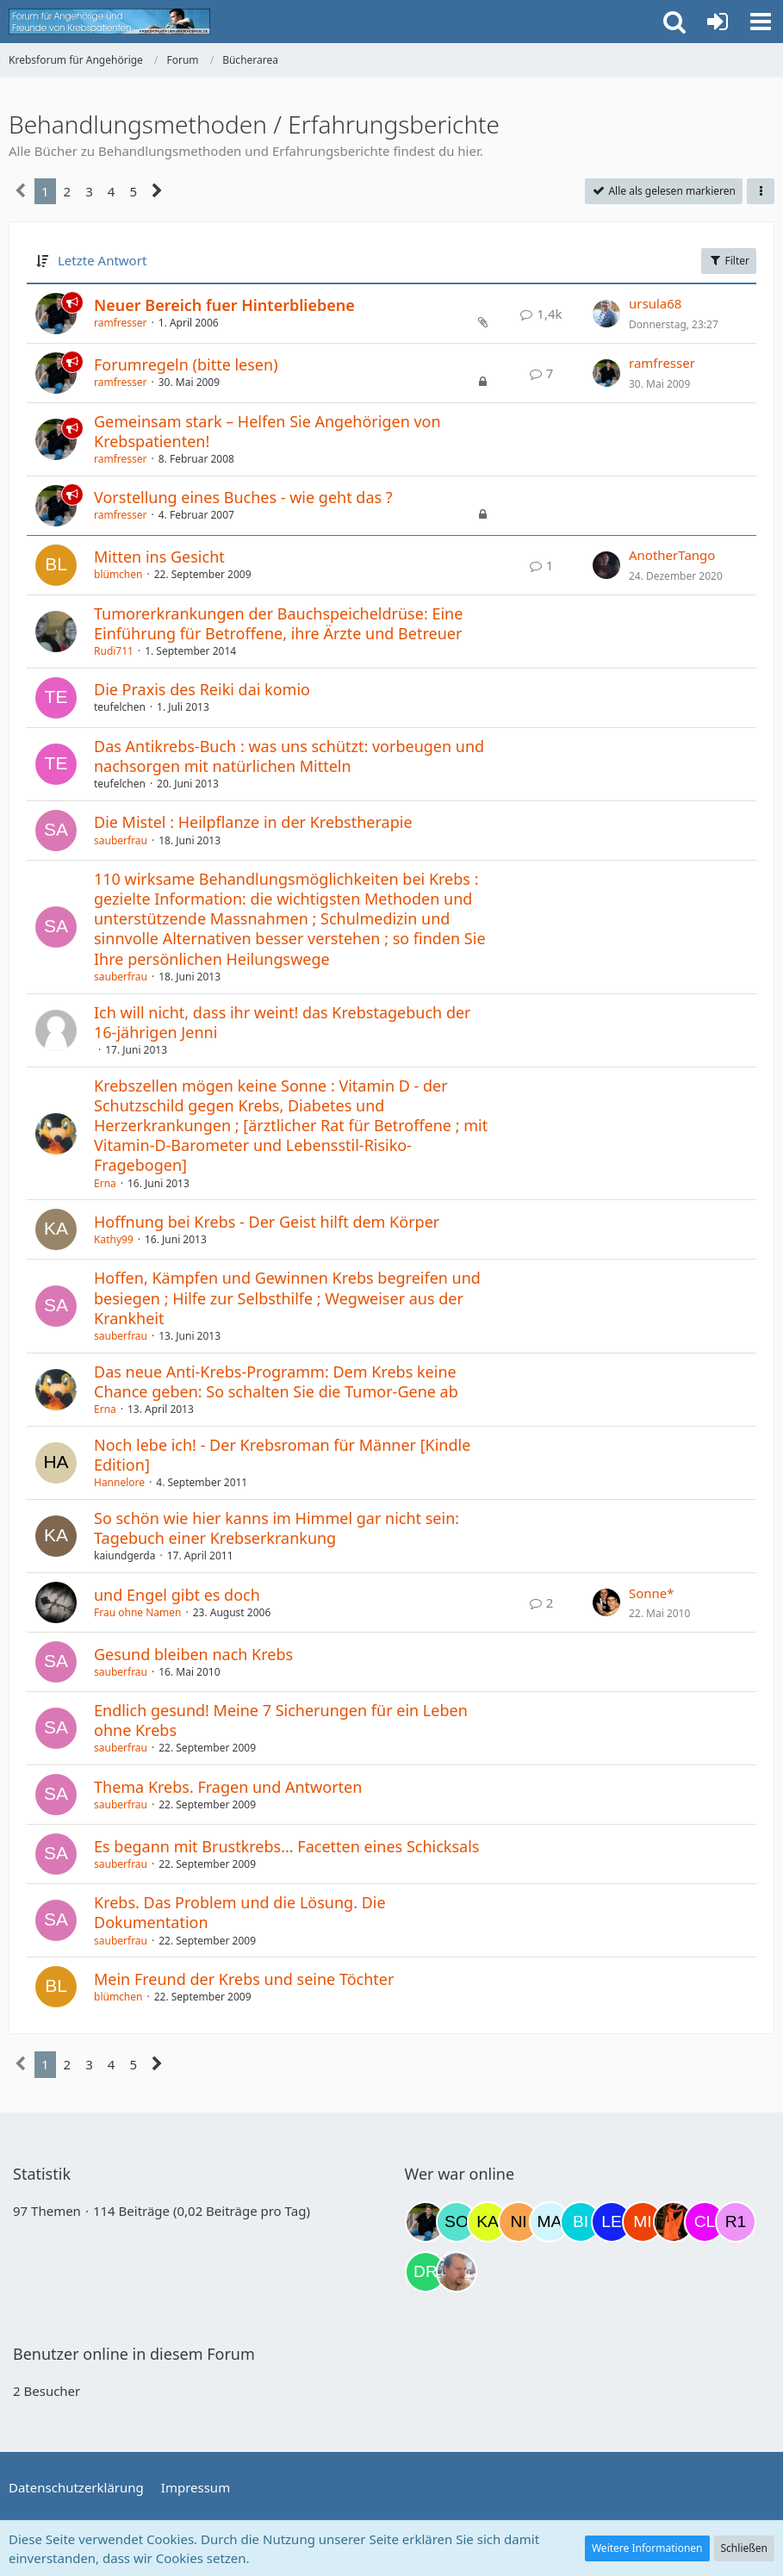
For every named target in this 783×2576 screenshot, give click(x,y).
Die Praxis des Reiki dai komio (202, 689)
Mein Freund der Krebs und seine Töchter (244, 1979)
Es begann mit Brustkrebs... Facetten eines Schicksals (286, 1846)
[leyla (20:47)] (611, 2222)
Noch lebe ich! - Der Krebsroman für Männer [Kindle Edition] (282, 1454)
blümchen (118, 574)
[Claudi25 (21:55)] (704, 2222)
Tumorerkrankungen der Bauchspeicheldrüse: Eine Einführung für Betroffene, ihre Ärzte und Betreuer (278, 623)
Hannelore (119, 1482)
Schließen (744, 2548)
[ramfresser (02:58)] (425, 2222)
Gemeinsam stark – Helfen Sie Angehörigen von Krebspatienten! (267, 431)
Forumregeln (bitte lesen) (186, 364)
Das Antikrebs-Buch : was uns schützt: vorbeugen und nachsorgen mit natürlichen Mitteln (289, 756)
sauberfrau (120, 840)
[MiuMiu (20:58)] (642, 2222)
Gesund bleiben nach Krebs (193, 1654)
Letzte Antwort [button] (102, 260)
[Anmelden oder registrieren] (717, 21)
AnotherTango (672, 554)
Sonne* (651, 1593)
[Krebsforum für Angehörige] (109, 21)
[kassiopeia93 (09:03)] (487, 2222)
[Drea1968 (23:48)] (425, 2272)
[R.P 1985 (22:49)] (735, 2222)
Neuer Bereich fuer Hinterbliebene (224, 305)
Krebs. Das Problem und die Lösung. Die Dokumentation (240, 1912)
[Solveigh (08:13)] (456, 2222)
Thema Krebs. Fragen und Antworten (228, 1786)
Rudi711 (114, 651)
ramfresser (120, 322)
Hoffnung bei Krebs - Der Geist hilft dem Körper (266, 1221)
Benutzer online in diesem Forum (134, 2353)
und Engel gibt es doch (177, 1594)
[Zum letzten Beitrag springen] (606, 313)
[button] (760, 21)
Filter (728, 260)
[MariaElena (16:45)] (549, 2222)
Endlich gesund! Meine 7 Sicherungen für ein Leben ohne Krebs (281, 1720)
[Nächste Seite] (157, 191)
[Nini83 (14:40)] (518, 2222)
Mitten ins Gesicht (159, 556)
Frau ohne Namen (137, 1612)
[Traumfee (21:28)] (673, 2222)
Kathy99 (114, 1239)
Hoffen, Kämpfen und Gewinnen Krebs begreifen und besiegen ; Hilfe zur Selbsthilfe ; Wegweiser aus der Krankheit (287, 1297)
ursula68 (655, 303)
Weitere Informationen (647, 2548)
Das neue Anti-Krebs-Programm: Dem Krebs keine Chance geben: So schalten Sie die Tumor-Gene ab (276, 1381)
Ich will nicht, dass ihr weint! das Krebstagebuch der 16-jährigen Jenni (282, 1022)
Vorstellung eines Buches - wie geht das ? (243, 497)
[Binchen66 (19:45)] (580, 2222)
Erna (105, 1183)
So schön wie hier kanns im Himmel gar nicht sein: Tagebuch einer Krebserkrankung (276, 1528)
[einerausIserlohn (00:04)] (456, 2272)
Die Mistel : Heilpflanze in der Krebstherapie (253, 822)
